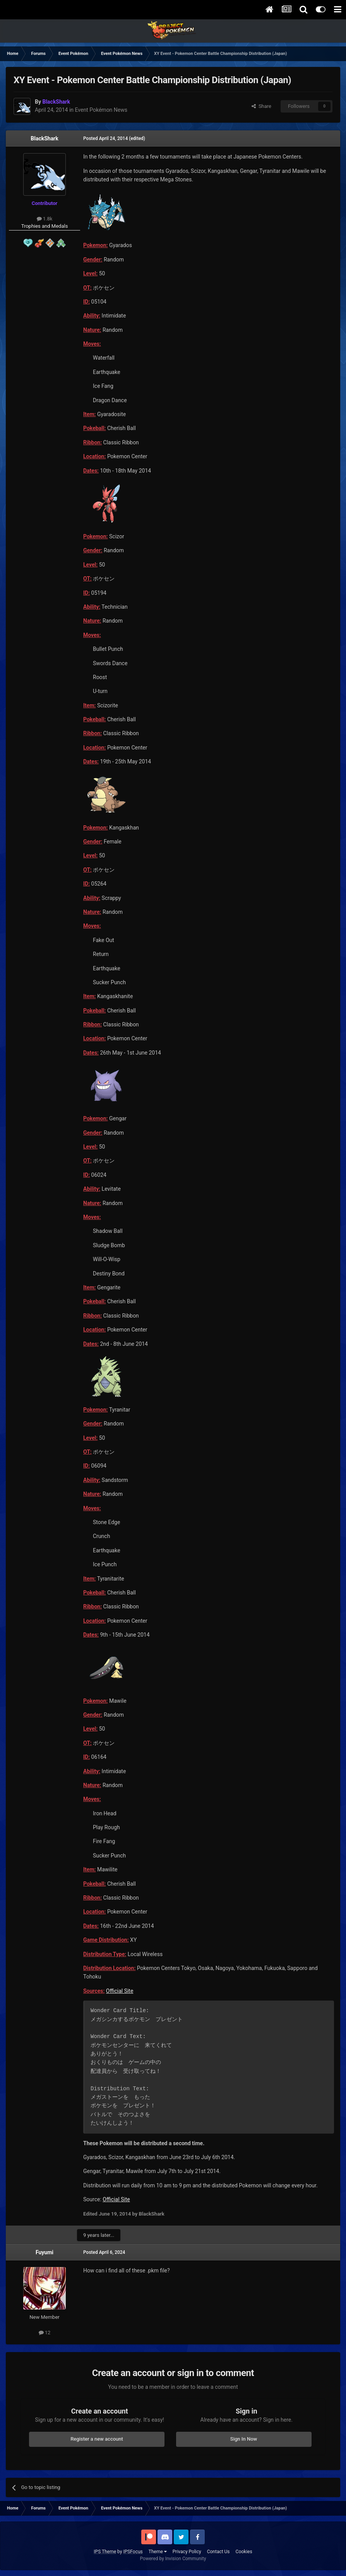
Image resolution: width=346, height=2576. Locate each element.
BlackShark (44, 138)
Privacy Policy (187, 2551)
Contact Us (218, 2551)
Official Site (120, 1991)
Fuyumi (44, 2252)
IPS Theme (105, 2551)
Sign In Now (243, 2439)
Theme (158, 2551)
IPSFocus (132, 2551)
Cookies (244, 2551)
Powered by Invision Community (173, 2558)
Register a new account (96, 2439)
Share (261, 106)
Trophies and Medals (44, 226)
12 (45, 2332)
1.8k (45, 219)
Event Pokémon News (101, 110)
